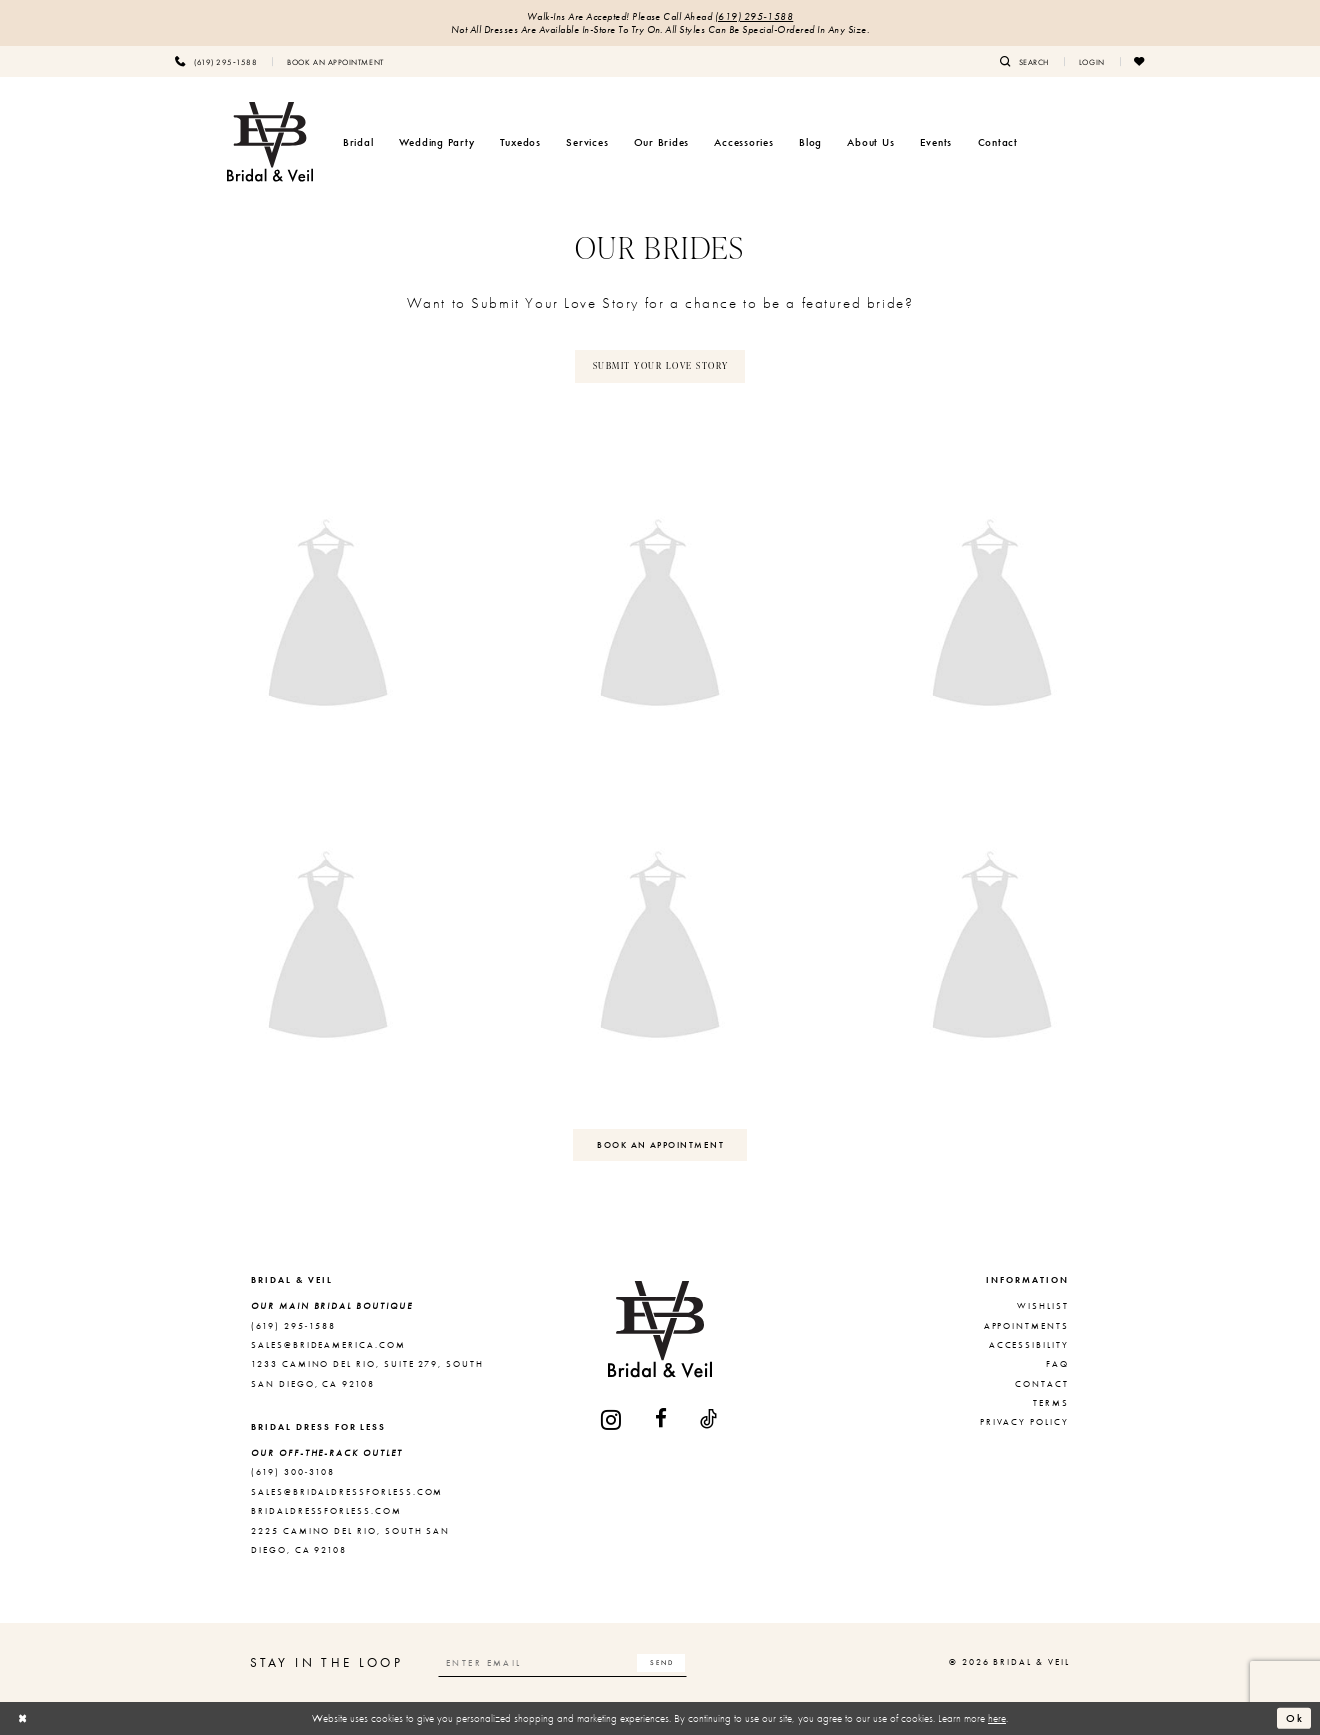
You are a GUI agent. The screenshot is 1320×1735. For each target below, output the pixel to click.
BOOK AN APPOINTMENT (660, 1145)
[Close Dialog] (23, 1718)
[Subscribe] (661, 1663)
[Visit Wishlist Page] (1140, 61)
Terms (1051, 1403)
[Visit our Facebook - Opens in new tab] (662, 1419)
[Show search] (1024, 61)
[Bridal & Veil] (270, 142)
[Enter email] (563, 1663)
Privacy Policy (1024, 1422)
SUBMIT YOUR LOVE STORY (661, 365)
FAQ (1057, 1364)
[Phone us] (216, 61)
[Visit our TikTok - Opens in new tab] (709, 1419)
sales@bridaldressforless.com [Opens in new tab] (347, 1492)
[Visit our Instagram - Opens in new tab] (612, 1419)
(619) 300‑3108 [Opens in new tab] (293, 1472)
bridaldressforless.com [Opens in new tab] (326, 1511)
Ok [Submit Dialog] (1295, 1717)
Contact (1042, 1384)
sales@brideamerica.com (328, 1345)
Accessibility (1029, 1345)
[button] (1092, 61)
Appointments (1026, 1326)
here (997, 1718)
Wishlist (1043, 1306)
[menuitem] (216, 61)
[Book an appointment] (335, 61)
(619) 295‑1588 (754, 16)
